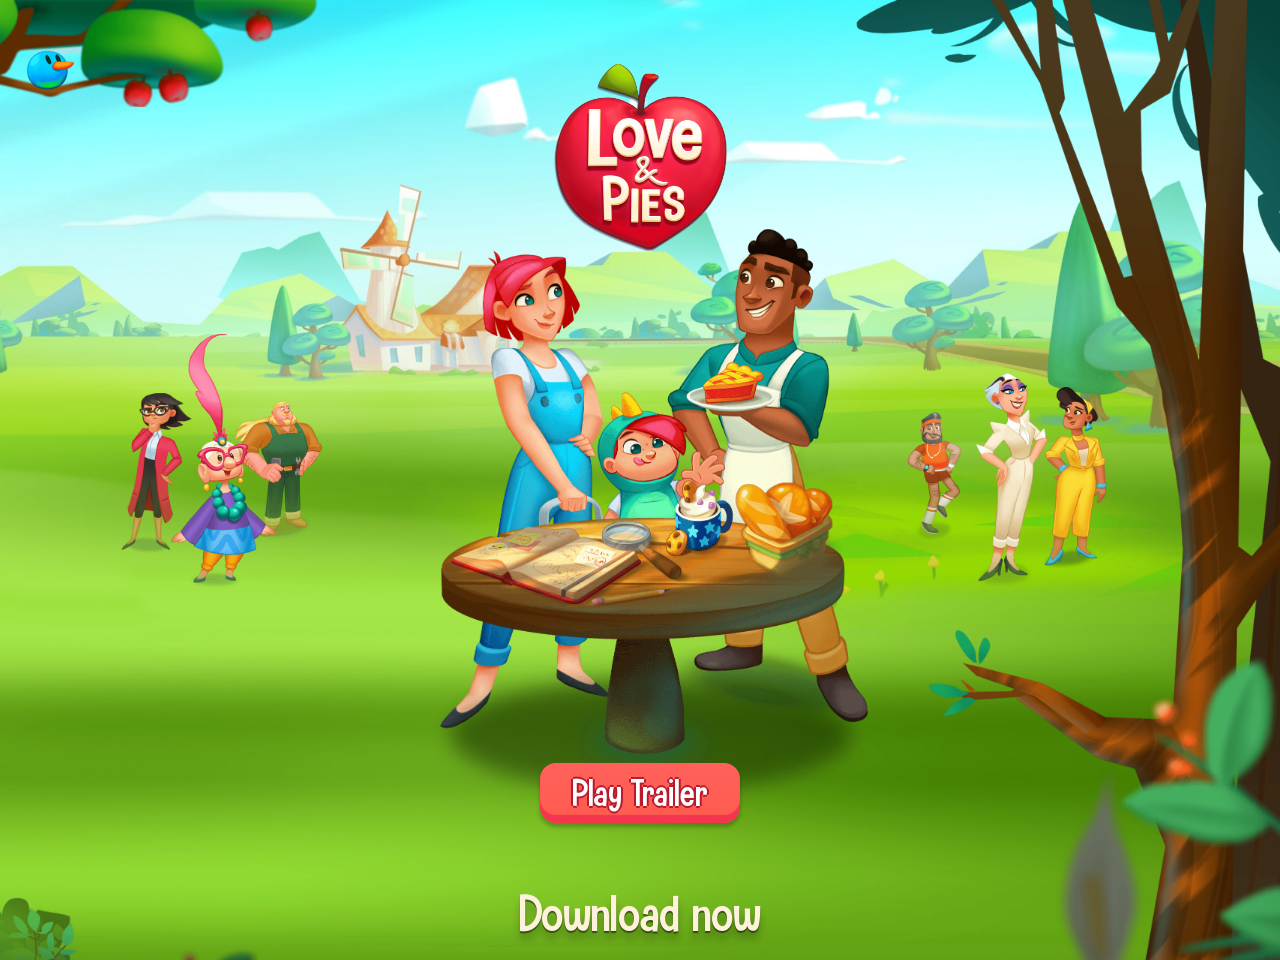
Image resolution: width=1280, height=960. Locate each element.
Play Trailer (640, 793)
